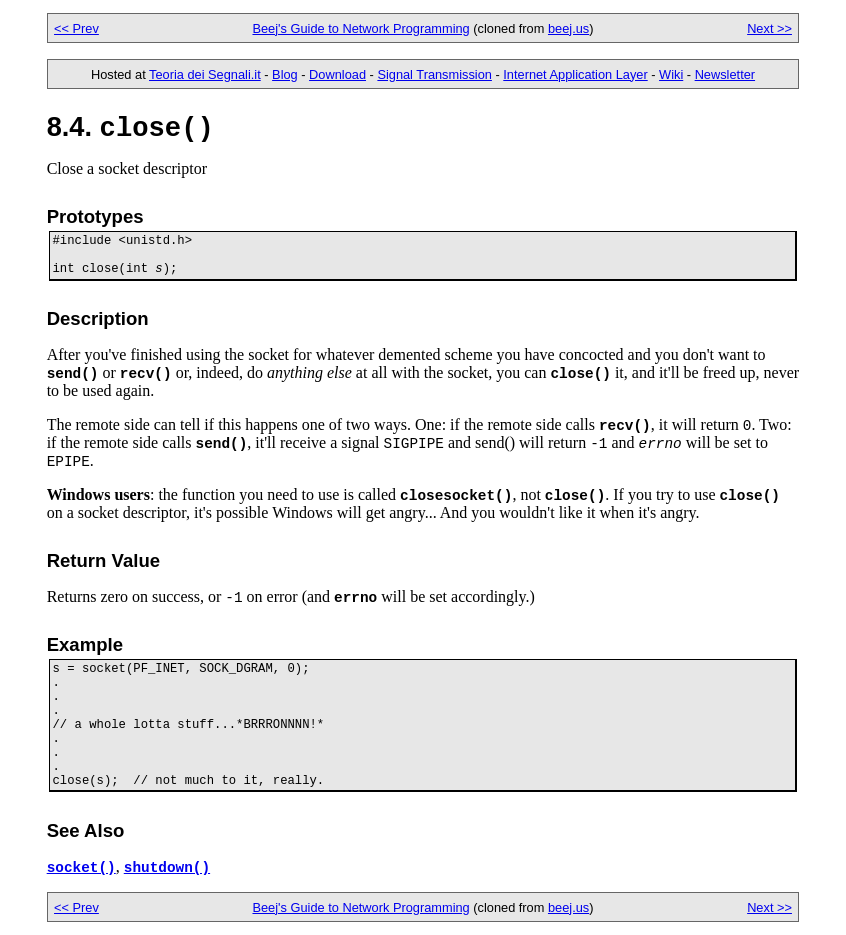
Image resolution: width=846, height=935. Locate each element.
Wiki (671, 74)
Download (337, 74)
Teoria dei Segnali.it (205, 74)
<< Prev (76, 28)
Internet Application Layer (575, 74)
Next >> (769, 28)
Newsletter (725, 74)
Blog (285, 74)
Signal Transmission (434, 74)
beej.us (568, 28)
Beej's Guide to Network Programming (360, 28)
